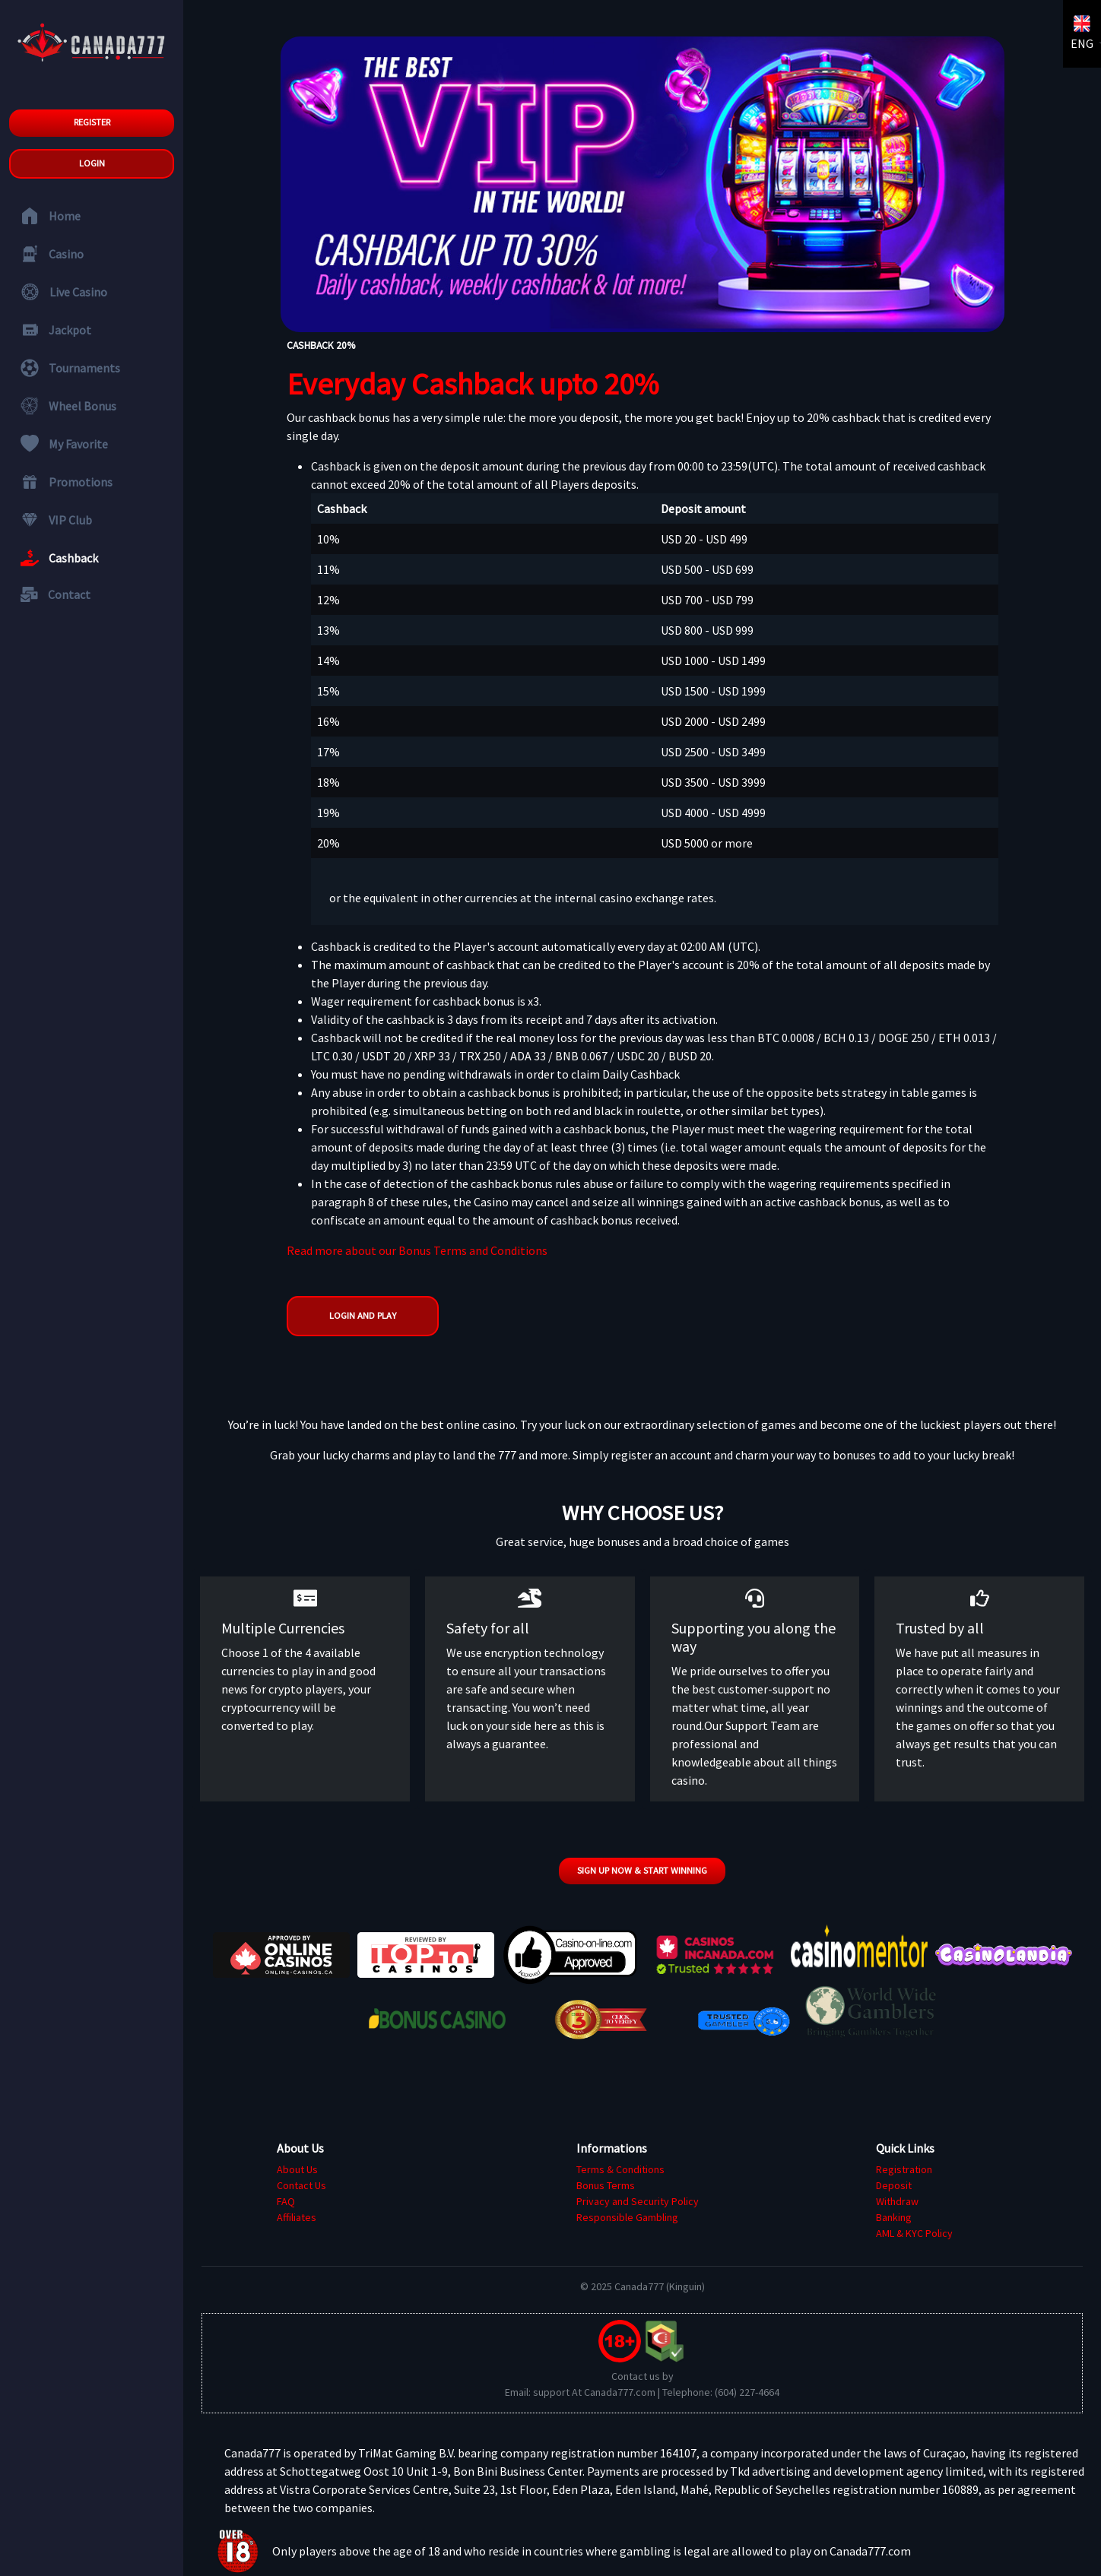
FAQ (286, 2201)
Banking (894, 2217)
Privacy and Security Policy (637, 2201)
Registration (904, 2169)
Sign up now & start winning (642, 1870)
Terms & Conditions (620, 2169)
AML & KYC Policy (914, 2233)
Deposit (894, 2185)
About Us (297, 2169)
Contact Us (301, 2185)
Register (92, 122)
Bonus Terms (605, 2185)
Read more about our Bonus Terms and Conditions (417, 1250)
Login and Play (362, 1315)
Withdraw (897, 2201)
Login (92, 163)
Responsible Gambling (627, 2217)
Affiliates (296, 2217)
